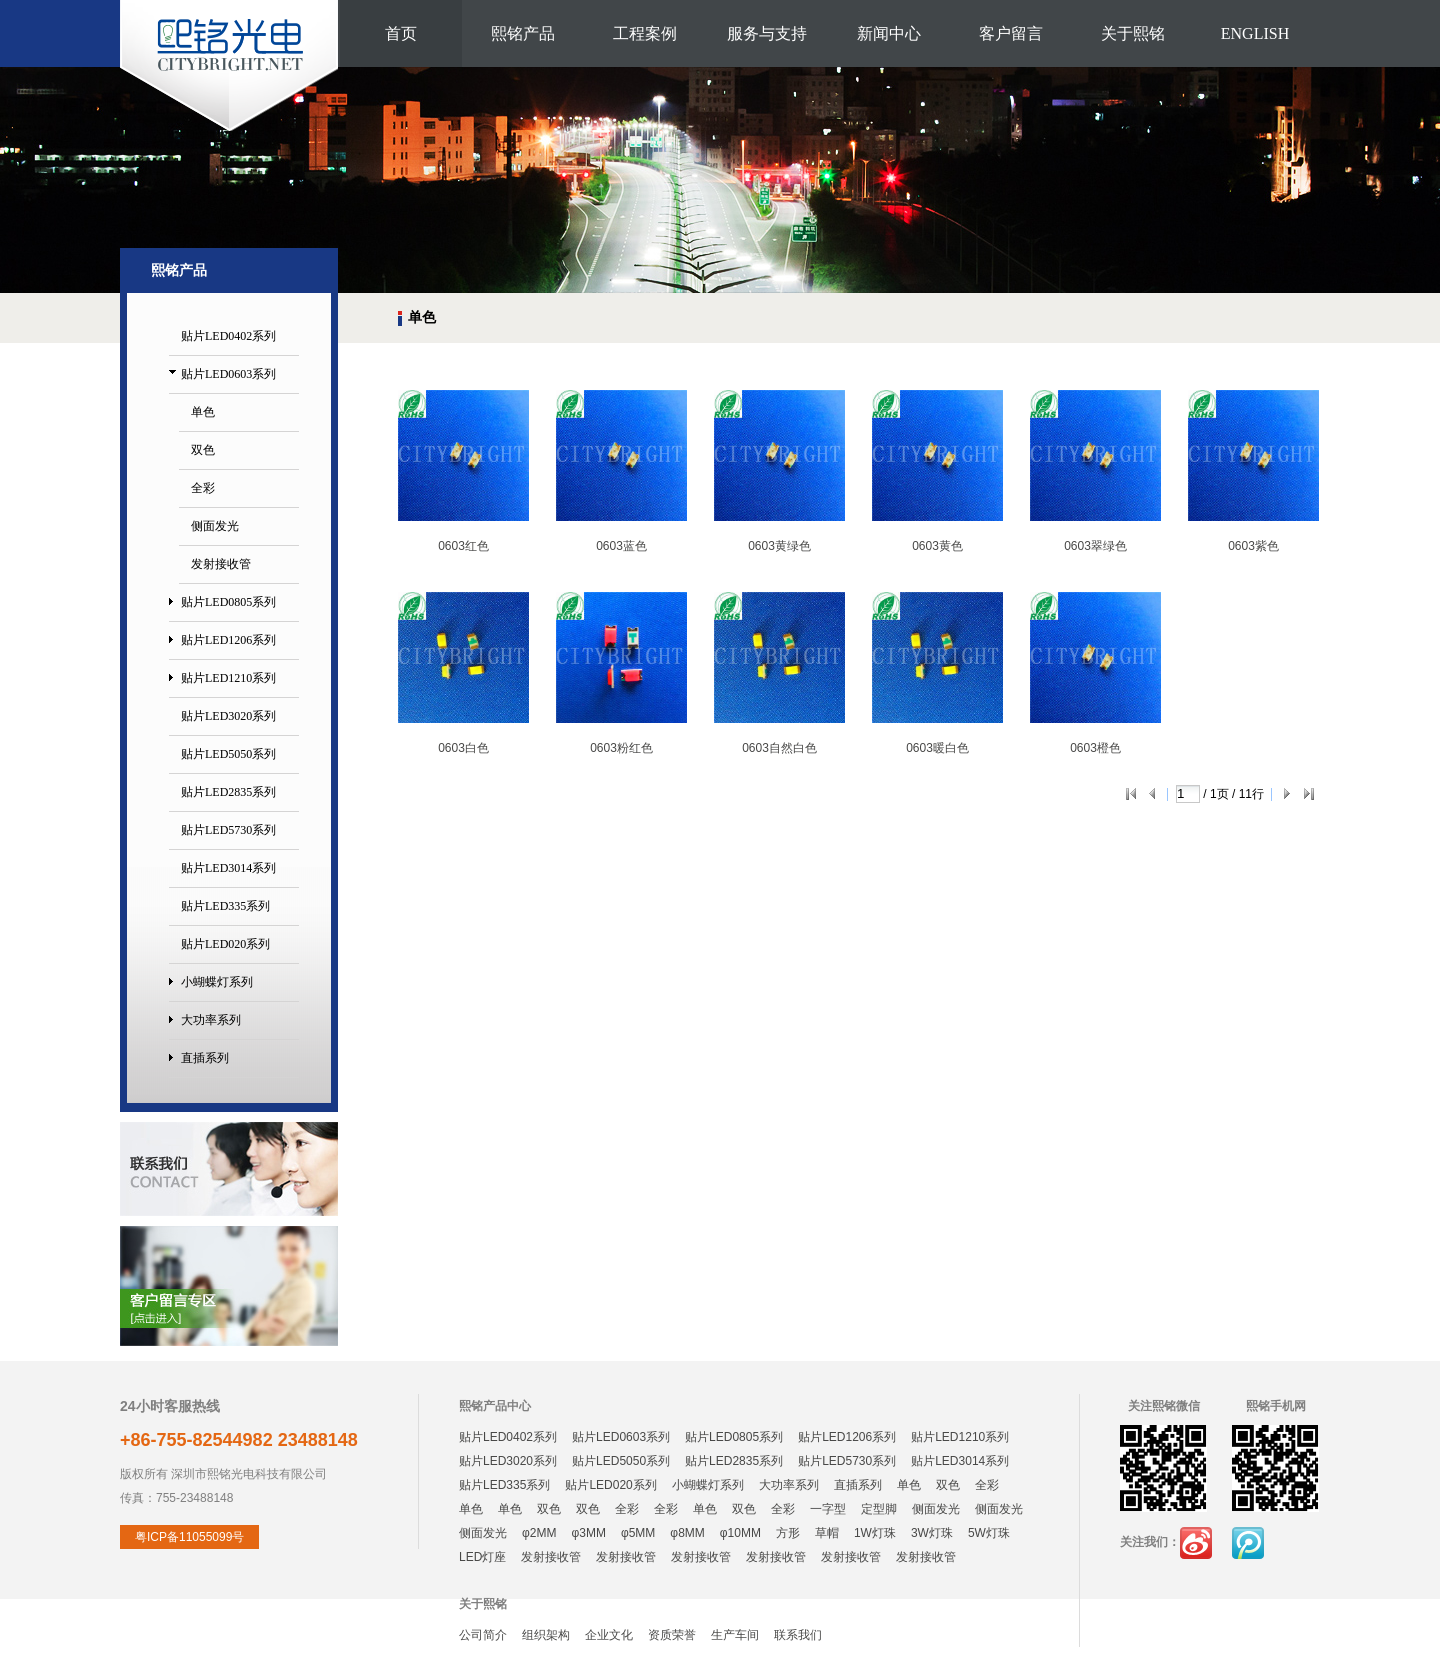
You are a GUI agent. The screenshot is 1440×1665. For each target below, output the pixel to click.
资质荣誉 (672, 1635)
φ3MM (588, 1533)
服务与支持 (767, 33)
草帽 (827, 1533)
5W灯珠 (989, 1533)
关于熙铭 (1133, 33)
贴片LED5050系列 (228, 754)
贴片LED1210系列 (228, 678)
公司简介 (483, 1635)
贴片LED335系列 (225, 906)
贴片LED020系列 (225, 944)
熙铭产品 (523, 33)
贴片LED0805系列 (228, 602)
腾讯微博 (1248, 1543)
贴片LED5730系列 (228, 830)
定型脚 (879, 1509)
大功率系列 (211, 1020)
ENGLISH (1255, 33)
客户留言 (1011, 33)
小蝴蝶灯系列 (217, 982)
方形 (788, 1533)
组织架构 (546, 1635)
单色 (203, 412)
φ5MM (638, 1533)
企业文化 (609, 1635)
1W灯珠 (875, 1533)
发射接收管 (221, 564)
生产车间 (735, 1635)
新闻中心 (889, 33)
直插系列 (205, 1058)
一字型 (828, 1509)
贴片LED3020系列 (228, 716)
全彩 (203, 488)
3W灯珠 (932, 1533)
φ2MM (539, 1533)
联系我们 (798, 1635)
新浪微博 (1196, 1543)
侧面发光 (215, 526)
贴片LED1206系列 (228, 640)
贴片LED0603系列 (228, 374)
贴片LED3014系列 (228, 868)
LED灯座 (482, 1557)
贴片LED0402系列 (228, 336)
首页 (401, 33)
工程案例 (645, 33)
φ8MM (687, 1533)
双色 (203, 450)
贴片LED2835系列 (228, 792)
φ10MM (740, 1533)
